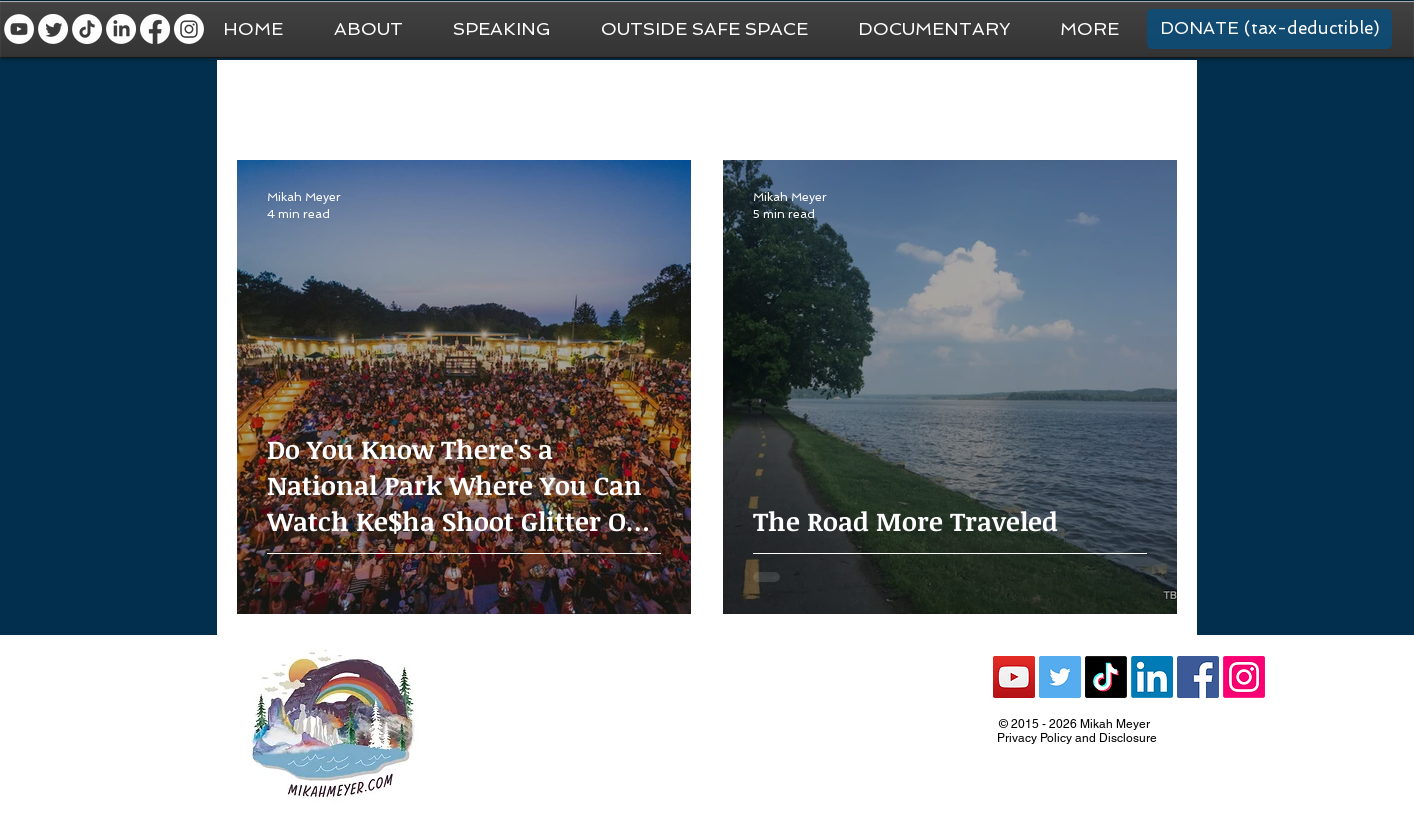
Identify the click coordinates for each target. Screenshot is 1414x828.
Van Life (682, 100)
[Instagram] (189, 29)
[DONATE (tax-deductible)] (1269, 29)
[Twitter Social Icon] (1060, 677)
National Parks (795, 100)
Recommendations (945, 100)
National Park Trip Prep (542, 100)
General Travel (381, 100)
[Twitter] (53, 29)
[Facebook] (155, 29)
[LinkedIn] (121, 29)
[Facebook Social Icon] (1198, 677)
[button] (1089, 29)
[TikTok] (87, 29)
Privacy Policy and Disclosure (1077, 738)
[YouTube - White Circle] (19, 29)
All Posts (265, 100)
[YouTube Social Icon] (1014, 677)
